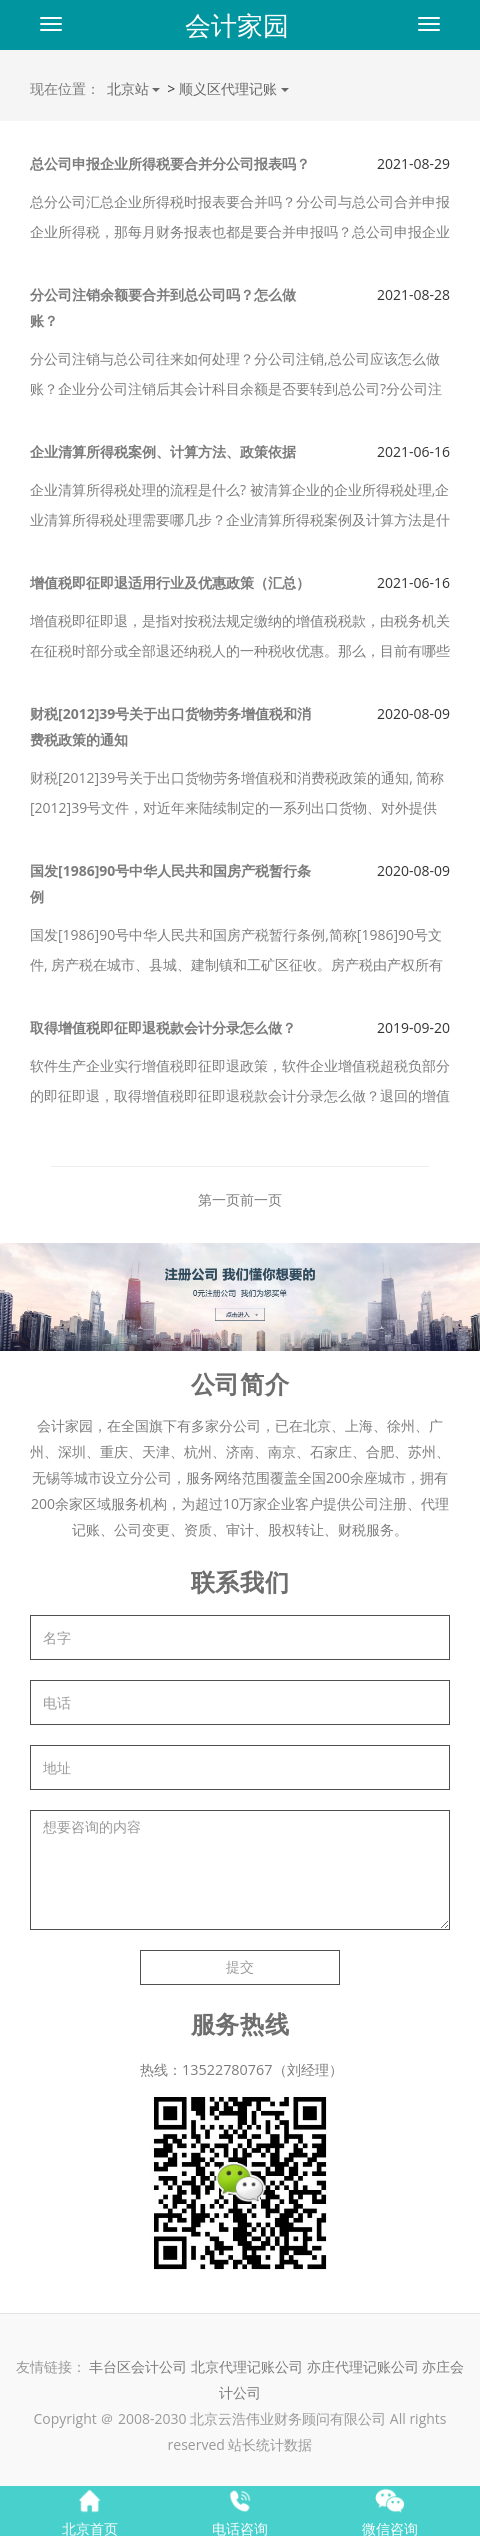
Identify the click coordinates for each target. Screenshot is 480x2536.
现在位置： (65, 88)
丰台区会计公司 (138, 2366)
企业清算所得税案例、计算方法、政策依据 (163, 451)
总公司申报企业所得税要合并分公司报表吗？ (170, 163)
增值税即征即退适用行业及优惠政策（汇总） (170, 582)
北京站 (134, 88)
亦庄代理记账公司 (365, 2366)
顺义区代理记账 (229, 88)
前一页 (261, 1199)
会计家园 (237, 25)
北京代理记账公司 (247, 2366)
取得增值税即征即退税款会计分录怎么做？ (163, 1027)
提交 (240, 1966)
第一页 (219, 1199)
